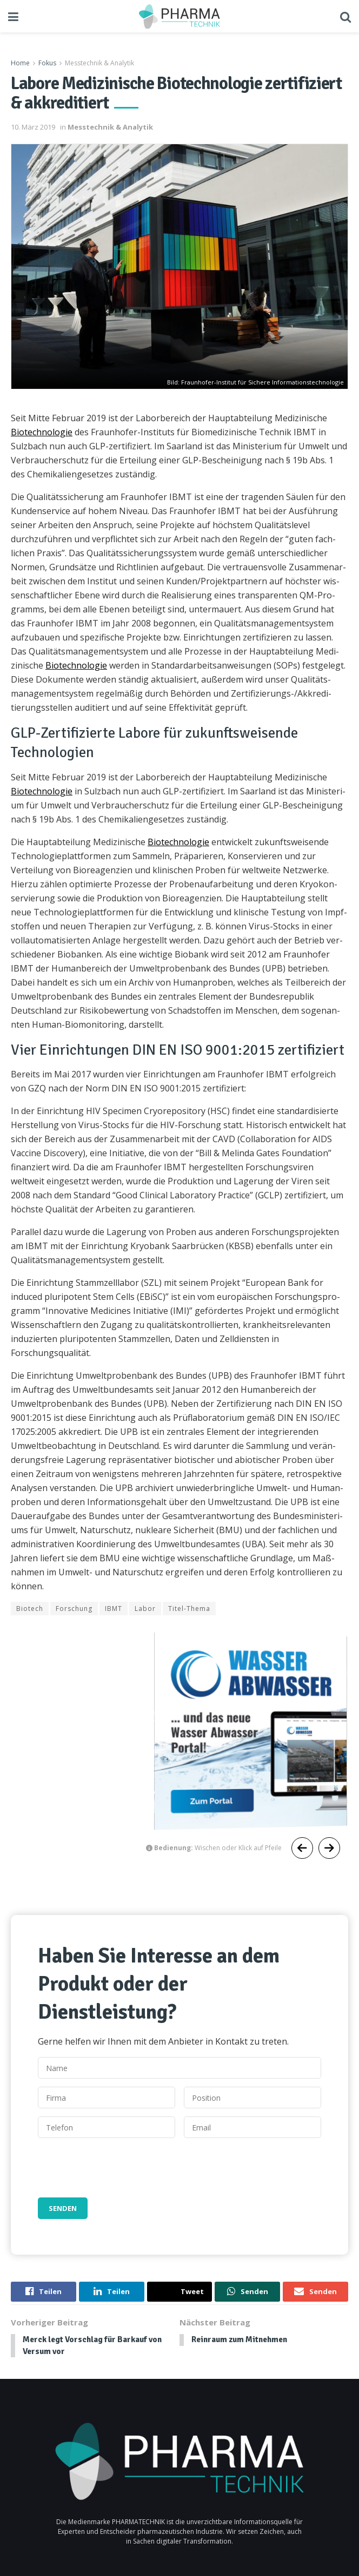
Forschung (74, 1608)
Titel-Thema (189, 1608)
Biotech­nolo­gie (41, 432)
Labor (145, 1608)
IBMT (113, 1608)
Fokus (47, 63)
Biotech (29, 1608)
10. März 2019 (33, 127)
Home (20, 63)
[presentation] (120, 2168)
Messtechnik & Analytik (99, 63)
